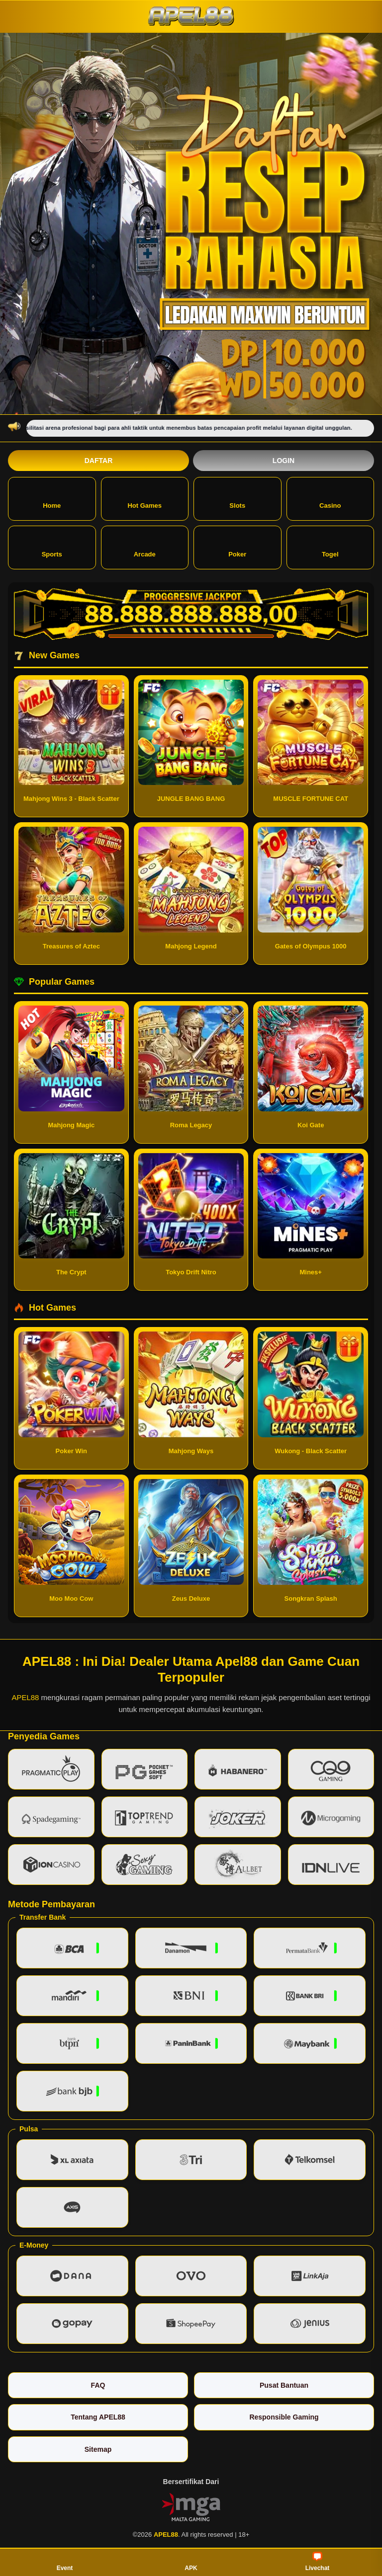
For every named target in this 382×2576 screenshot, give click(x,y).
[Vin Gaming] (191, 2506)
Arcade (145, 547)
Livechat (317, 2562)
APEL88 (25, 1697)
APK (191, 2562)
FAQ (98, 2385)
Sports (52, 547)
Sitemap (98, 2449)
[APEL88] (191, 16)
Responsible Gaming (283, 2417)
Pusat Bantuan (284, 2385)
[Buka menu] (17, 16)
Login (283, 461)
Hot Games (144, 498)
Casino (330, 498)
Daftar (99, 461)
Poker (237, 547)
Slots (237, 498)
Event (65, 2562)
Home (52, 498)
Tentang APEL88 (98, 2417)
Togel (330, 547)
